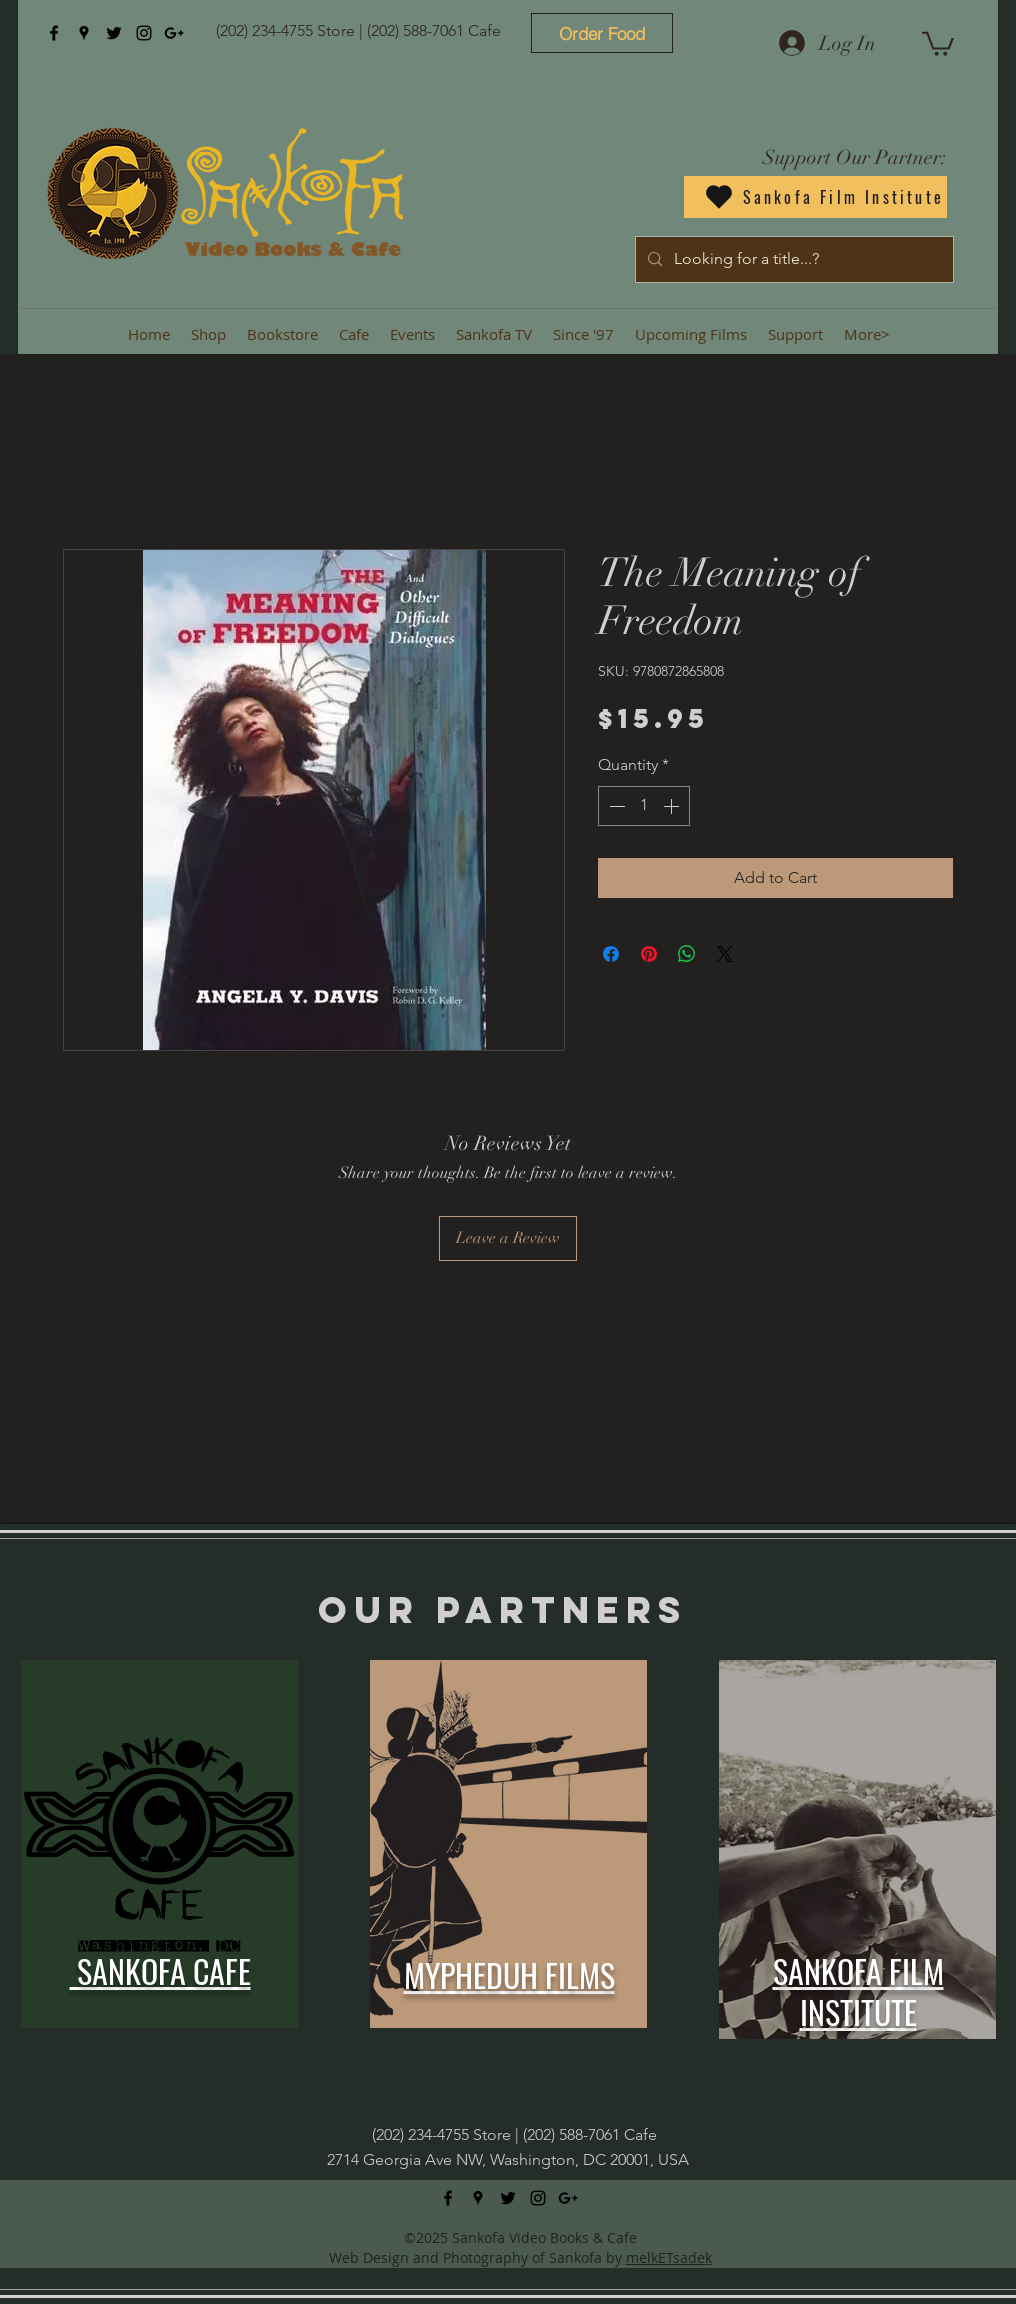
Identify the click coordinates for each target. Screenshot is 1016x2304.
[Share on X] (725, 954)
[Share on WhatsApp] (687, 954)
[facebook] (54, 33)
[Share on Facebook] (611, 954)
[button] (938, 42)
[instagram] (144, 33)
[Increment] (673, 806)
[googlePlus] (174, 33)
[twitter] (114, 33)
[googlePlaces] (84, 33)
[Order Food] (602, 33)
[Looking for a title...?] (792, 259)
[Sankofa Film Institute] (815, 197)
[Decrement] (615, 806)
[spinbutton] (644, 806)
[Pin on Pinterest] (649, 954)
